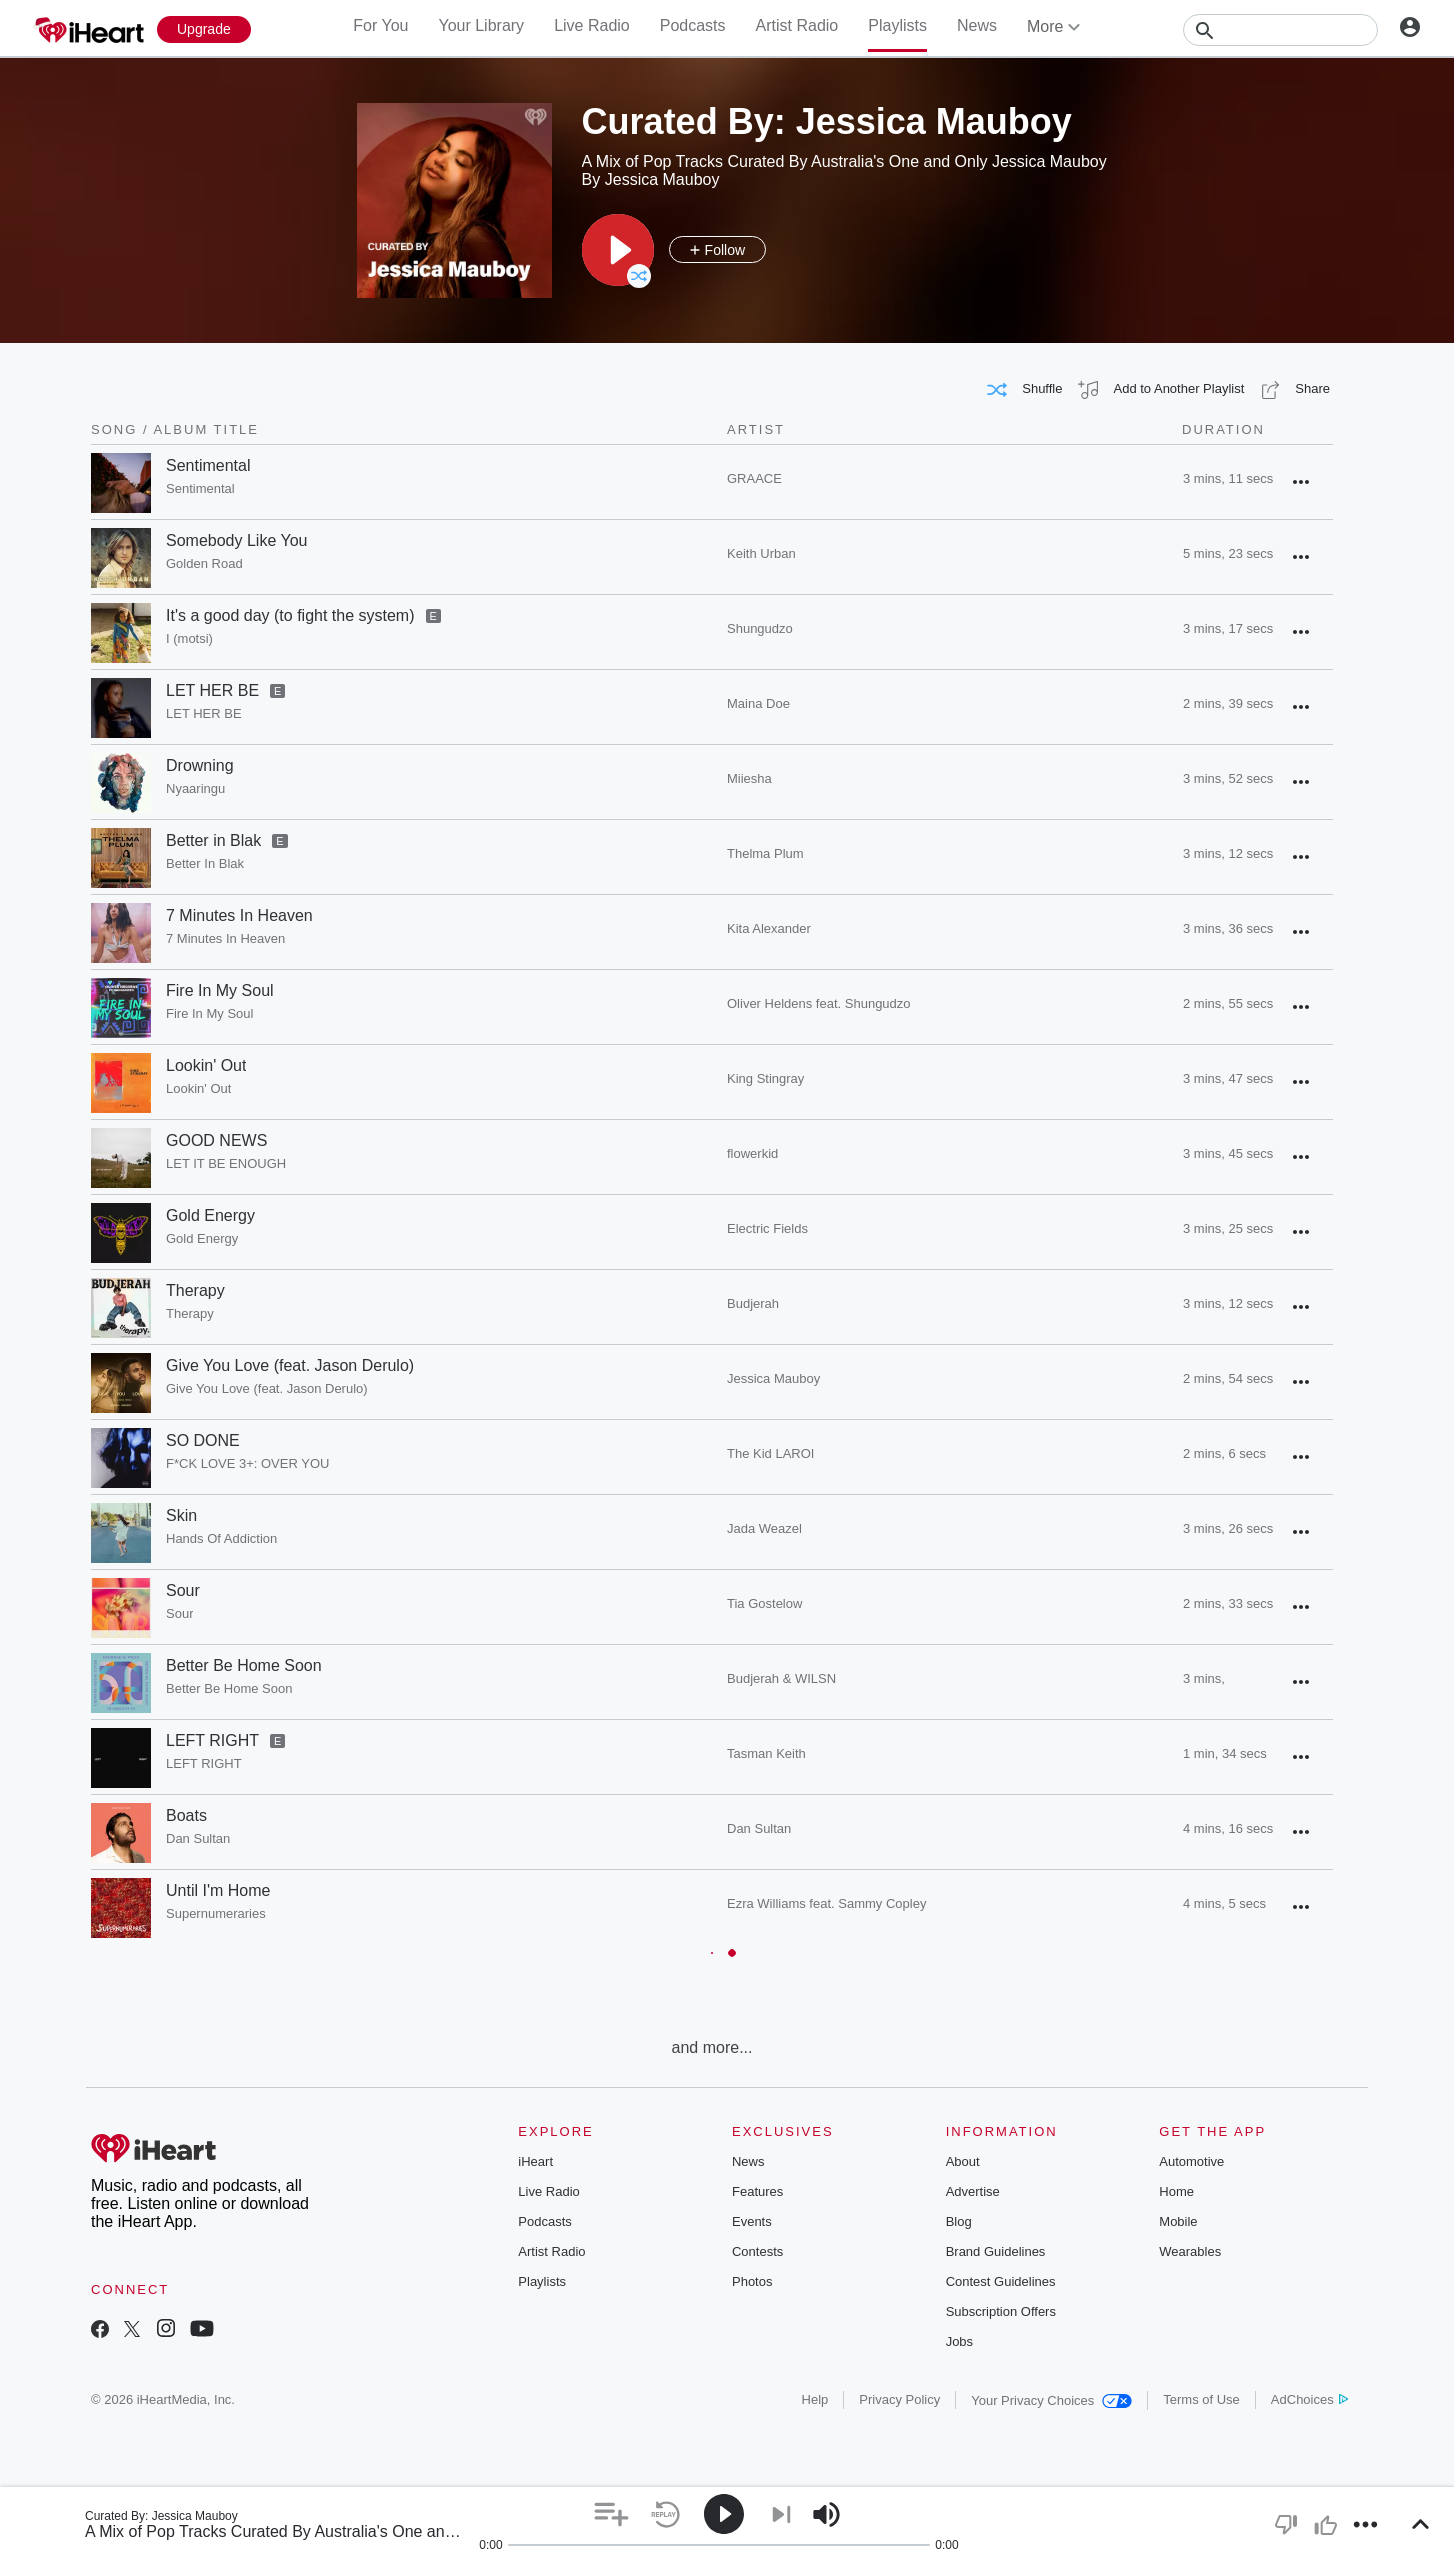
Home (1176, 2191)
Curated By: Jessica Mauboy (161, 2516)
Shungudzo (760, 628)
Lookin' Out (206, 1065)
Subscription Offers (1001, 2311)
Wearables (1190, 2251)
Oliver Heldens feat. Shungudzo (819, 1003)
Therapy (195, 1290)
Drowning (200, 765)
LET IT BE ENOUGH (226, 1163)
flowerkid (752, 1153)
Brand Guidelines (996, 2251)
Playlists (897, 25)
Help (815, 2399)
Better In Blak (205, 863)
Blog (959, 2221)
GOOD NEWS (216, 1140)
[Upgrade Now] (204, 29)
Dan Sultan (198, 1838)
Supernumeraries (216, 1913)
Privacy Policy (899, 2399)
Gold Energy (210, 1215)
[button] (618, 250)
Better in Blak (213, 840)
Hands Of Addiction (221, 1538)
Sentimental (208, 465)
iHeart (535, 2161)
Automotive (1191, 2161)
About (963, 2161)
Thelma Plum (765, 853)
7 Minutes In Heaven (239, 915)
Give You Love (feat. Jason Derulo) (290, 1365)
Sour (183, 1590)
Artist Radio (797, 25)
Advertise (973, 2191)
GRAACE (754, 478)
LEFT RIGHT (212, 1740)
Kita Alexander (769, 928)
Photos (752, 2281)
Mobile (1178, 2221)
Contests (757, 2251)
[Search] (1280, 30)
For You (380, 25)
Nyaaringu (195, 788)
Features (757, 2191)
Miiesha (749, 778)
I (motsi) (189, 638)
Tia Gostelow (764, 1603)
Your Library (481, 25)
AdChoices (1309, 2399)
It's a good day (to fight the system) (290, 615)
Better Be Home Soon (244, 1665)
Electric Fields (767, 1228)
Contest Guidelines (1001, 2281)
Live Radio (592, 25)
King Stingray (765, 1078)
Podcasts (693, 25)
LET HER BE (212, 690)
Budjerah (753, 1303)
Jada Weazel (764, 1528)
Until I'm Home (218, 1890)
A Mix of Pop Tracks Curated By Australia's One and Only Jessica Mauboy (347, 2531)
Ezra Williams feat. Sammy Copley (826, 1903)
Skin (181, 1515)
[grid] (712, 1241)
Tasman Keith (766, 1753)
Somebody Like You (236, 540)
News (977, 25)
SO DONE (203, 1440)
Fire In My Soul (220, 990)
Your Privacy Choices (1051, 2400)
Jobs (959, 2341)
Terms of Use (1201, 2399)
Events (752, 2221)
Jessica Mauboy (773, 1378)
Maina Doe (758, 703)
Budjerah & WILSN (781, 1678)
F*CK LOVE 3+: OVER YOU (247, 1463)
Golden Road (204, 563)
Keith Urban (761, 553)
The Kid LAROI (770, 1453)
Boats (186, 1815)
